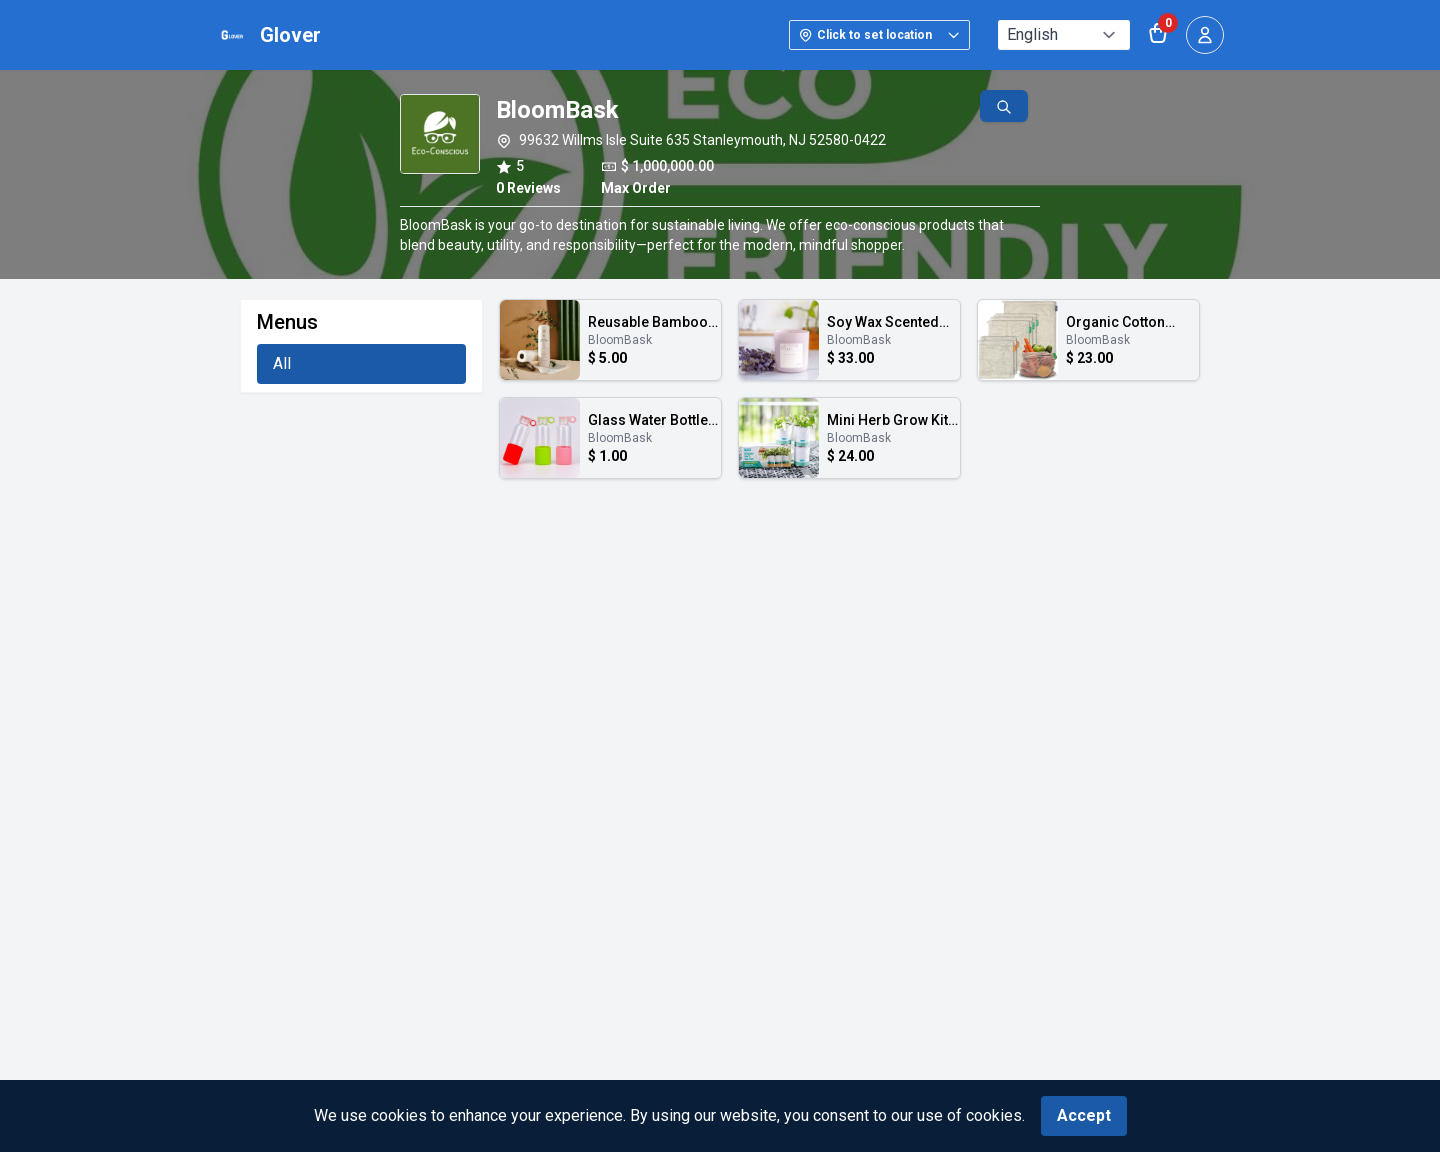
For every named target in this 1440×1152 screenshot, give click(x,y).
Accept (1084, 1115)
